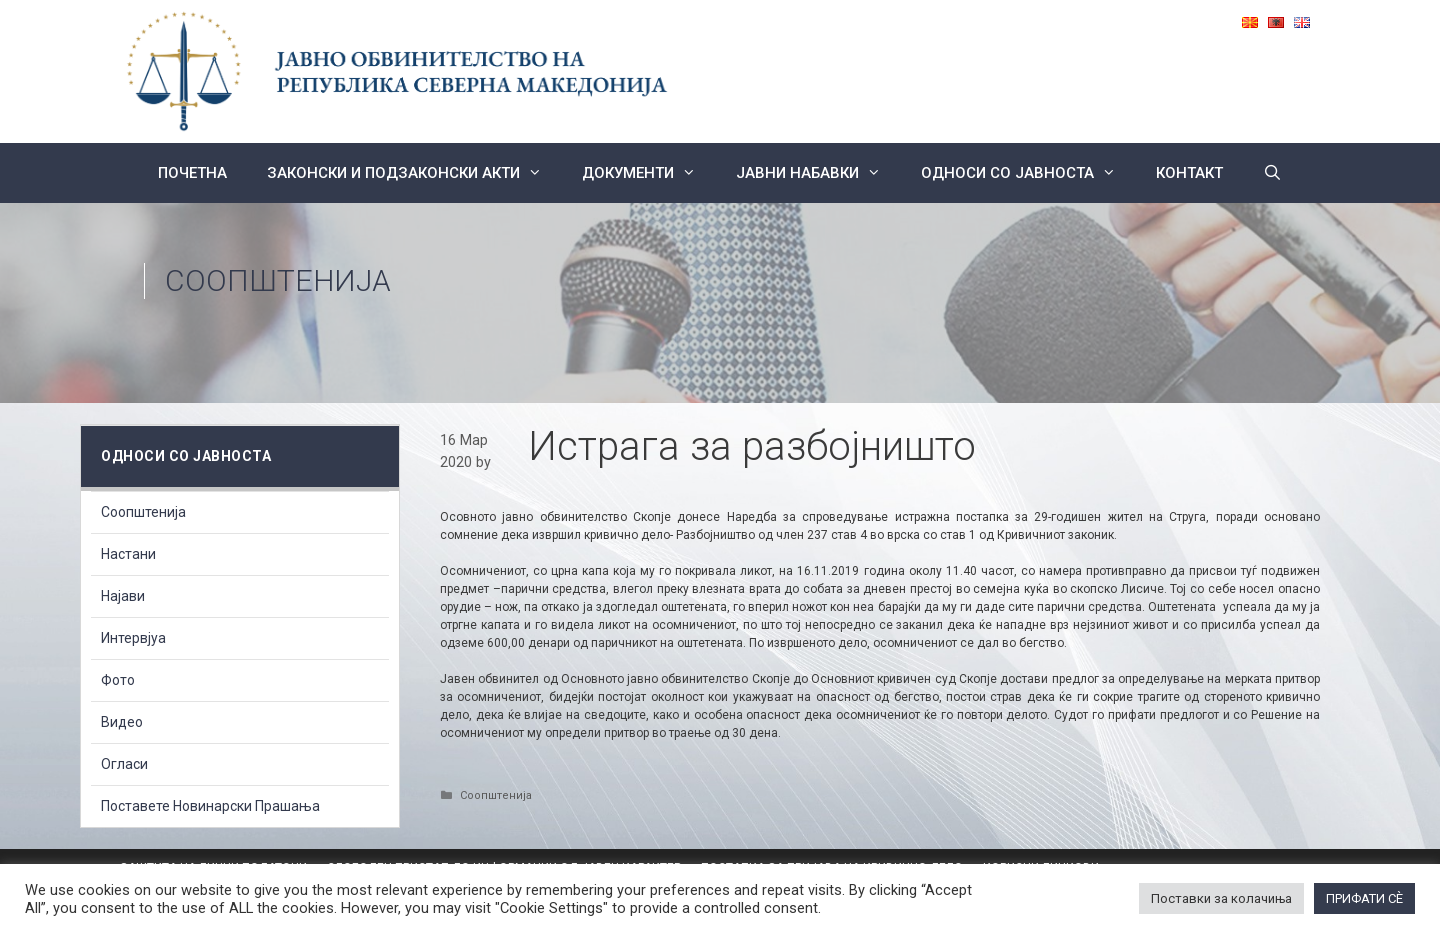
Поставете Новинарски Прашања (210, 806)
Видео (122, 722)
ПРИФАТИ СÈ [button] (1364, 898)
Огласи (124, 764)
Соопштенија (278, 280)
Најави (123, 596)
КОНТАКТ (1189, 173)
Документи (649, 173)
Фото (118, 680)
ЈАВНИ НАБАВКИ (818, 173)
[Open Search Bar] (1272, 173)
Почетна (192, 173)
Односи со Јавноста (1028, 173)
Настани (128, 554)
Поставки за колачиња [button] (1221, 898)
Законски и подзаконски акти (414, 173)
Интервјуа (133, 638)
